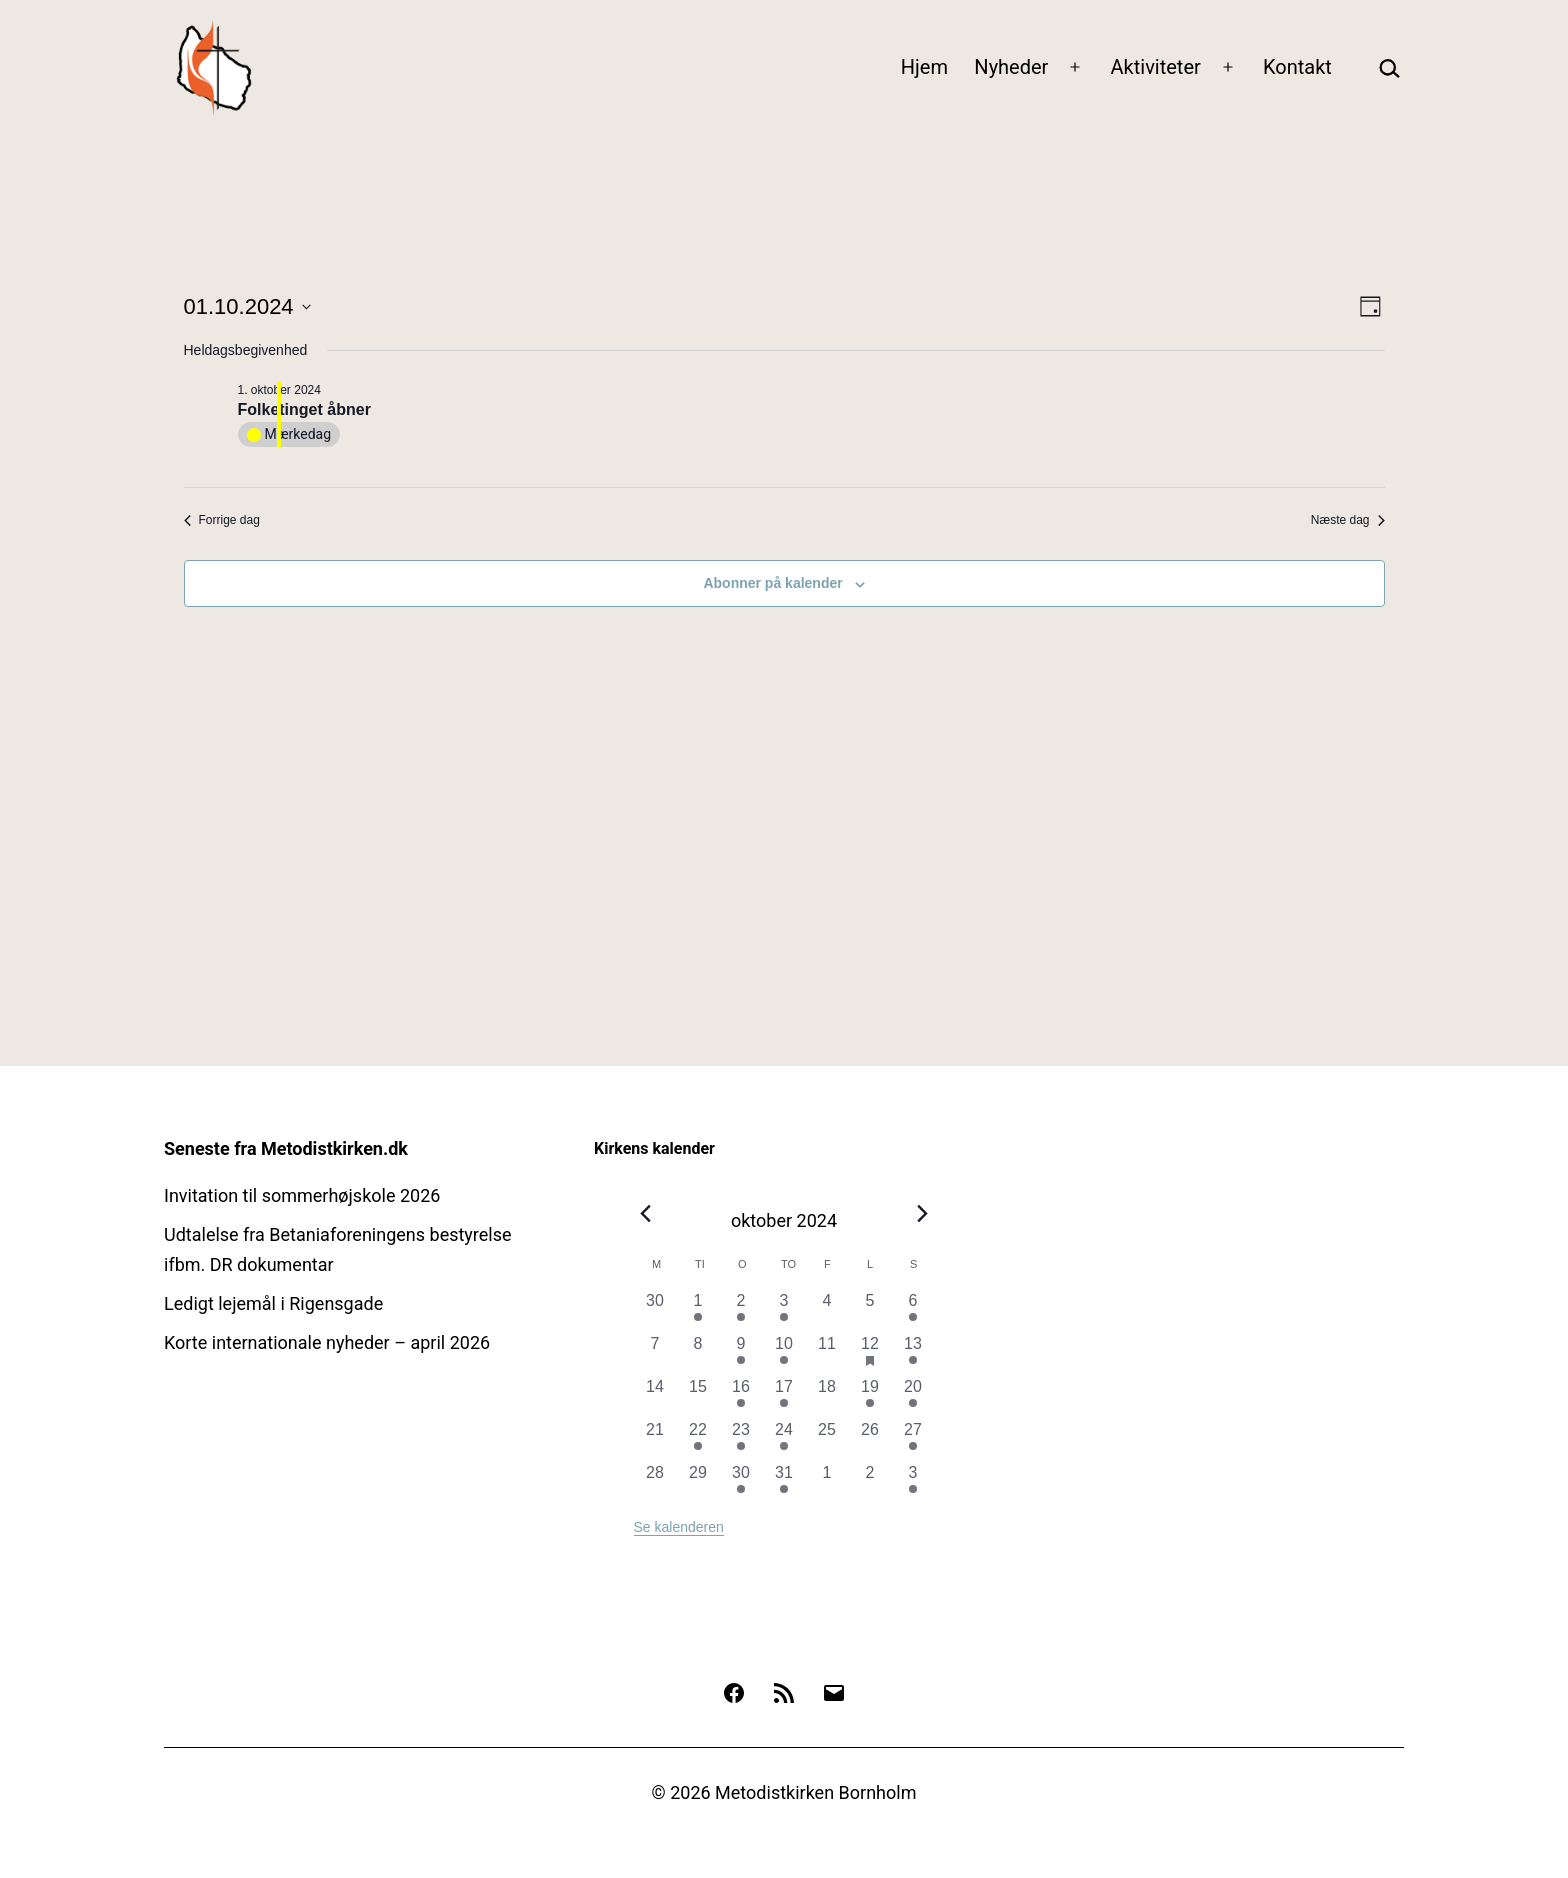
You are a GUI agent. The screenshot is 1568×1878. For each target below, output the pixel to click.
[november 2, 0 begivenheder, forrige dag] (870, 1482)
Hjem (924, 67)
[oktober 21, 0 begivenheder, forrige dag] (655, 1439)
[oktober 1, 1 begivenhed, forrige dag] (698, 1310)
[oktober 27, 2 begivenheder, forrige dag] (913, 1439)
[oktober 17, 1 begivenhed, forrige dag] (784, 1396)
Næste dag (1348, 520)
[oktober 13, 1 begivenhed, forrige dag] (913, 1353)
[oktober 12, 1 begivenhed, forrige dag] (870, 1353)
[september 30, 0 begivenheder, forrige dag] (655, 1310)
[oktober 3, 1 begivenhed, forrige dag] (784, 1310)
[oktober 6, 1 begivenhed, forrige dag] (913, 1310)
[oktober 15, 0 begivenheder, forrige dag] (698, 1396)
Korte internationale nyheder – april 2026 (327, 1342)
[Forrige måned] (646, 1214)
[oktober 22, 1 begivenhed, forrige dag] (698, 1439)
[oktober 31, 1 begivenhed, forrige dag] (784, 1482)
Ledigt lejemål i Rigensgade (273, 1303)
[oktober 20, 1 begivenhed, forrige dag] (913, 1396)
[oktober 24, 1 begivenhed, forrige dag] (784, 1439)
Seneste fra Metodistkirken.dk (286, 1148)
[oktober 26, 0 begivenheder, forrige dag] (870, 1439)
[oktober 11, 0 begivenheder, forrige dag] (827, 1353)
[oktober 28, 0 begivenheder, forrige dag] (655, 1482)
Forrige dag (222, 520)
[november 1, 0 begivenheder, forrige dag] (827, 1482)
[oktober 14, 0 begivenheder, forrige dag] (655, 1396)
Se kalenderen (679, 1527)
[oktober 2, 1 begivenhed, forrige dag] (741, 1310)
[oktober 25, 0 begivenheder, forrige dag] (827, 1439)
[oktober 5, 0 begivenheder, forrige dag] (870, 1310)
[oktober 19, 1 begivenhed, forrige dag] (870, 1396)
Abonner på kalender (772, 583)
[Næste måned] (923, 1214)
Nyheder (1011, 67)
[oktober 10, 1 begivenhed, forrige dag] (784, 1353)
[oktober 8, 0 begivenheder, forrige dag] (698, 1353)
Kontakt (1297, 67)
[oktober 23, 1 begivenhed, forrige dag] (741, 1439)
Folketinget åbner (304, 409)
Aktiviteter (1156, 67)
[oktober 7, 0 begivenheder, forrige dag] (655, 1353)
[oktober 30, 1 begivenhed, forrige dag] (741, 1482)
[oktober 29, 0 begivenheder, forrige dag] (698, 1482)
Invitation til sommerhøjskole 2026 (302, 1195)
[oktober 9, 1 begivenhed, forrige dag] (741, 1353)
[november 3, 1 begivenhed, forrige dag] (913, 1482)
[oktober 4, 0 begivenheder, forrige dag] (827, 1310)
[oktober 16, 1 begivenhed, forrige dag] (741, 1396)
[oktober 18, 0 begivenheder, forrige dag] (827, 1396)
